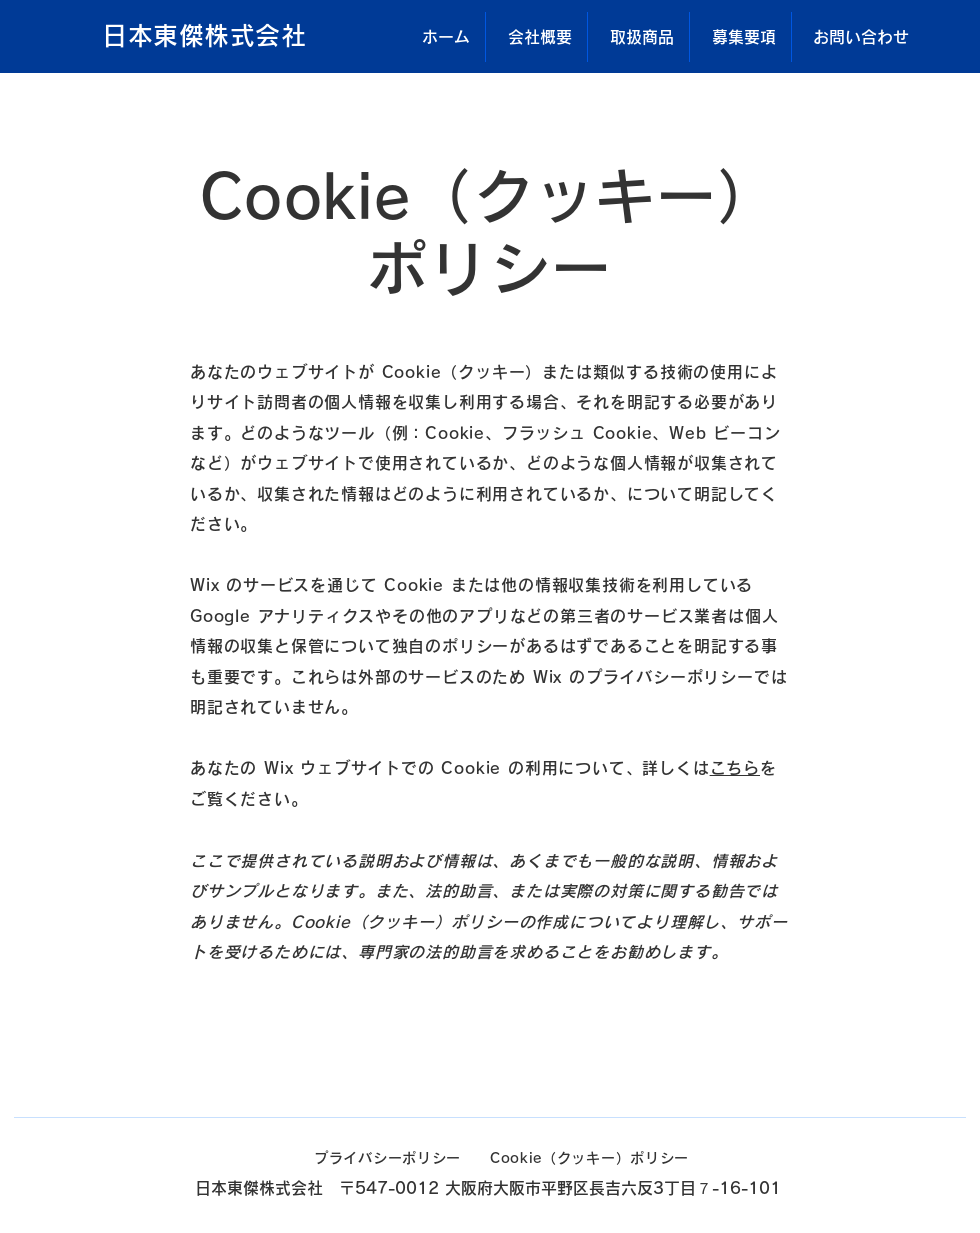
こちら (735, 768)
